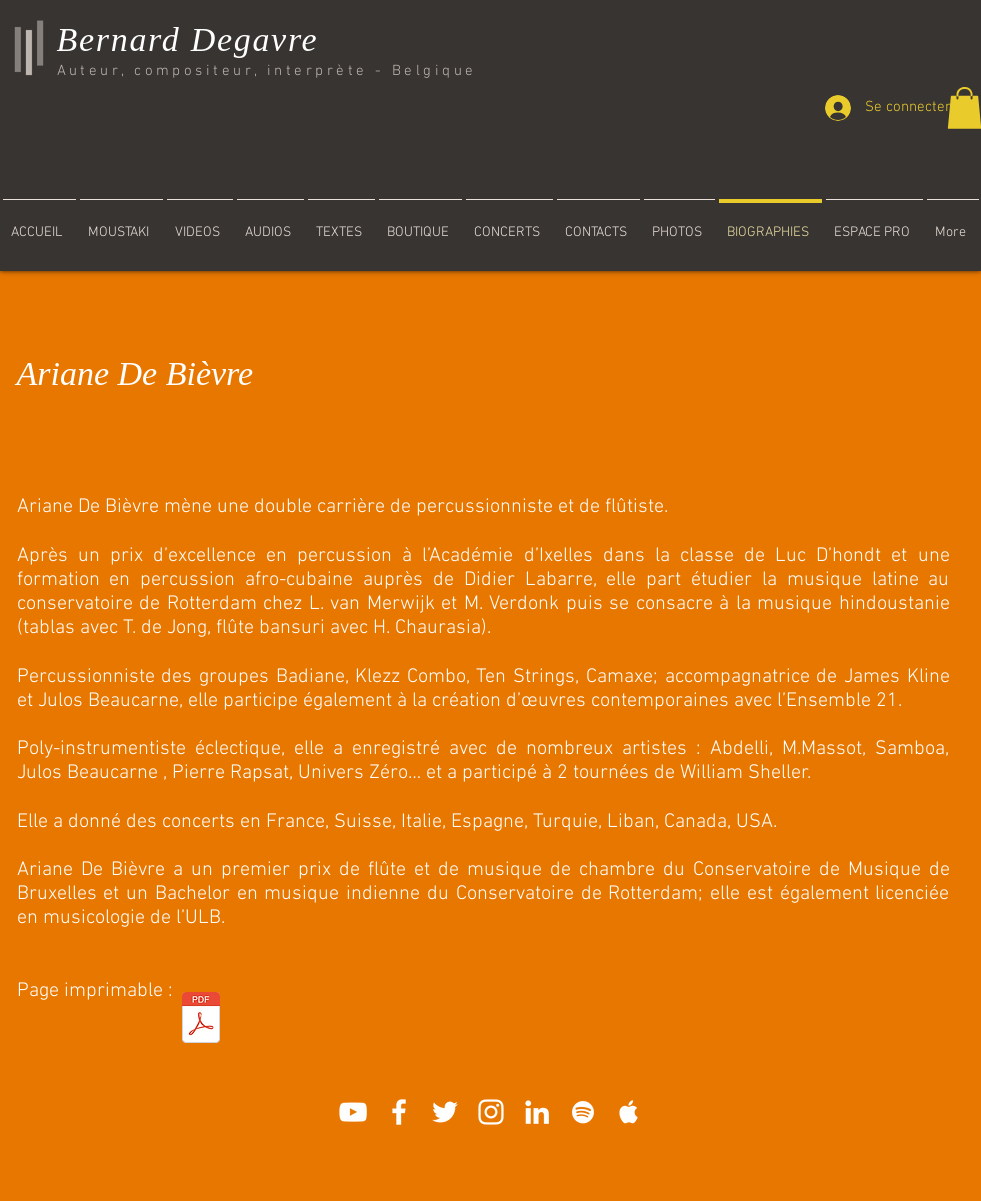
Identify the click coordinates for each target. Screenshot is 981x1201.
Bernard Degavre (188, 39)
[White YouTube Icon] (353, 1112)
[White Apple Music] (629, 1112)
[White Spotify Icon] (583, 1112)
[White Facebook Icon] (399, 1112)
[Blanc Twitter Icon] (445, 1112)
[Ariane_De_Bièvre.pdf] (201, 1019)
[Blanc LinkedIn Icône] (537, 1112)
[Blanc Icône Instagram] (491, 1112)
